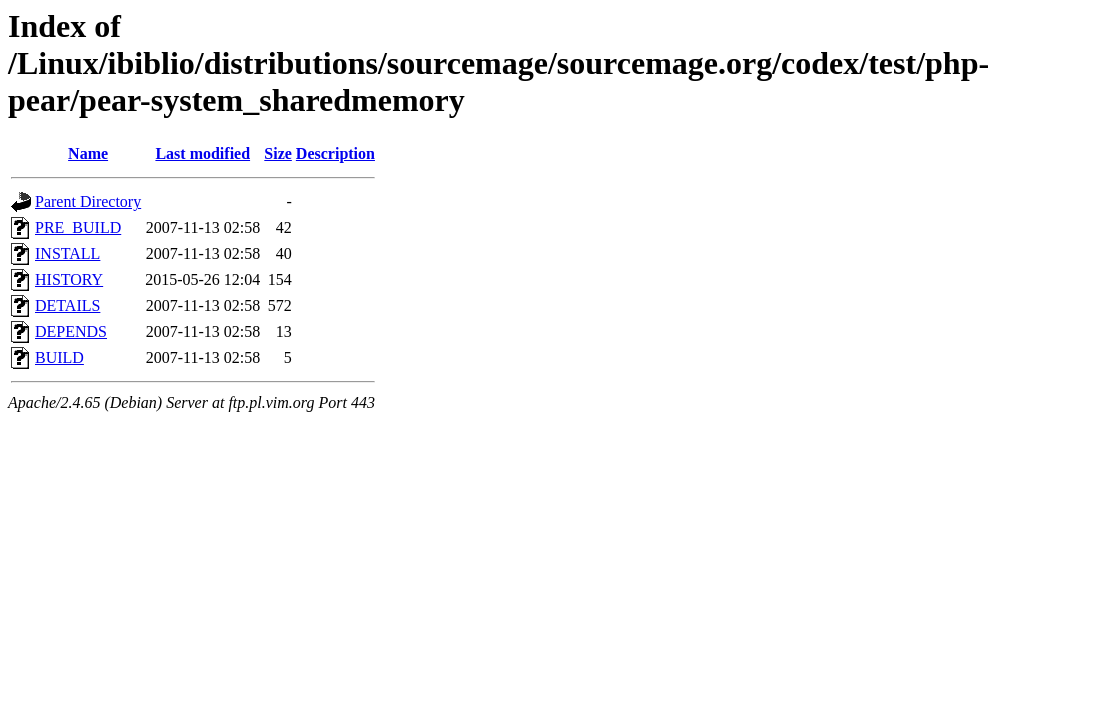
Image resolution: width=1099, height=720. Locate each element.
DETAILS (67, 305)
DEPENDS (71, 331)
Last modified (202, 153)
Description (335, 153)
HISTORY (69, 279)
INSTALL (67, 253)
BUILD (59, 357)
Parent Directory (88, 201)
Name (88, 153)
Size (278, 153)
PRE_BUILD (78, 227)
